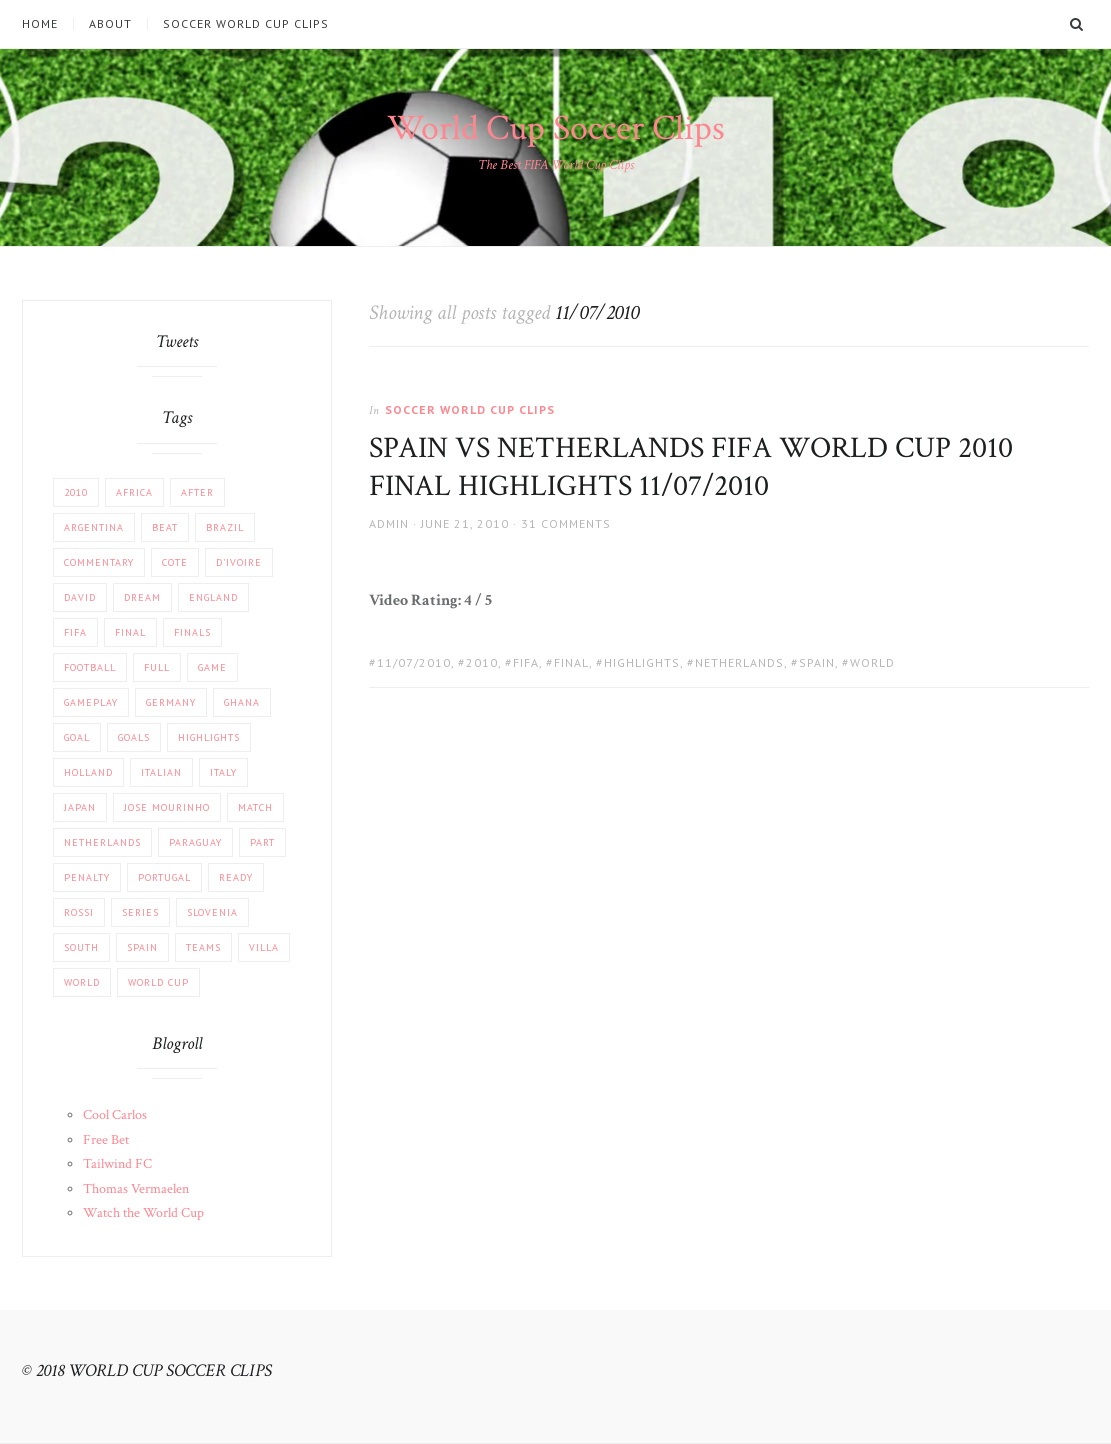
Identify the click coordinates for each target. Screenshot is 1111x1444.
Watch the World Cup (143, 1213)
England (213, 597)
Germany (171, 702)
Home (40, 24)
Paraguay (195, 842)
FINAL (571, 662)
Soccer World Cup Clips (246, 24)
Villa (264, 947)
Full (157, 667)
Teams (203, 947)
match (255, 807)
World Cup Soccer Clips (556, 128)
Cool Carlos (115, 1115)
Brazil (225, 527)
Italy (223, 772)
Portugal (164, 877)
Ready (236, 877)
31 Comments (566, 523)
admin (389, 523)
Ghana (242, 702)
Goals (134, 737)
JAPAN (80, 807)
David (80, 597)
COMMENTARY (99, 562)
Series (140, 912)
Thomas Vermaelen (136, 1189)
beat (165, 527)
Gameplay (91, 702)
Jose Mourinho (167, 807)
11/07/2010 (414, 662)
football (90, 667)
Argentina (94, 527)
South (81, 947)
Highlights (642, 662)
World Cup (158, 982)
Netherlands (739, 662)
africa (134, 492)
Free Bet (106, 1140)
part (262, 842)
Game (212, 667)
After (197, 492)
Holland (88, 772)
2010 (482, 662)
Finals (192, 632)
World (872, 662)
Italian (161, 772)
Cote (175, 562)
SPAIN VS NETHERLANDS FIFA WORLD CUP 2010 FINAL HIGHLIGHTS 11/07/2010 (691, 467)
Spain (817, 662)
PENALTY (87, 877)
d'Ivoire (239, 562)
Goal (77, 737)
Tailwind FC (117, 1164)
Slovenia (212, 912)
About (110, 24)
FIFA (526, 662)
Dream (142, 597)
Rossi (79, 912)
